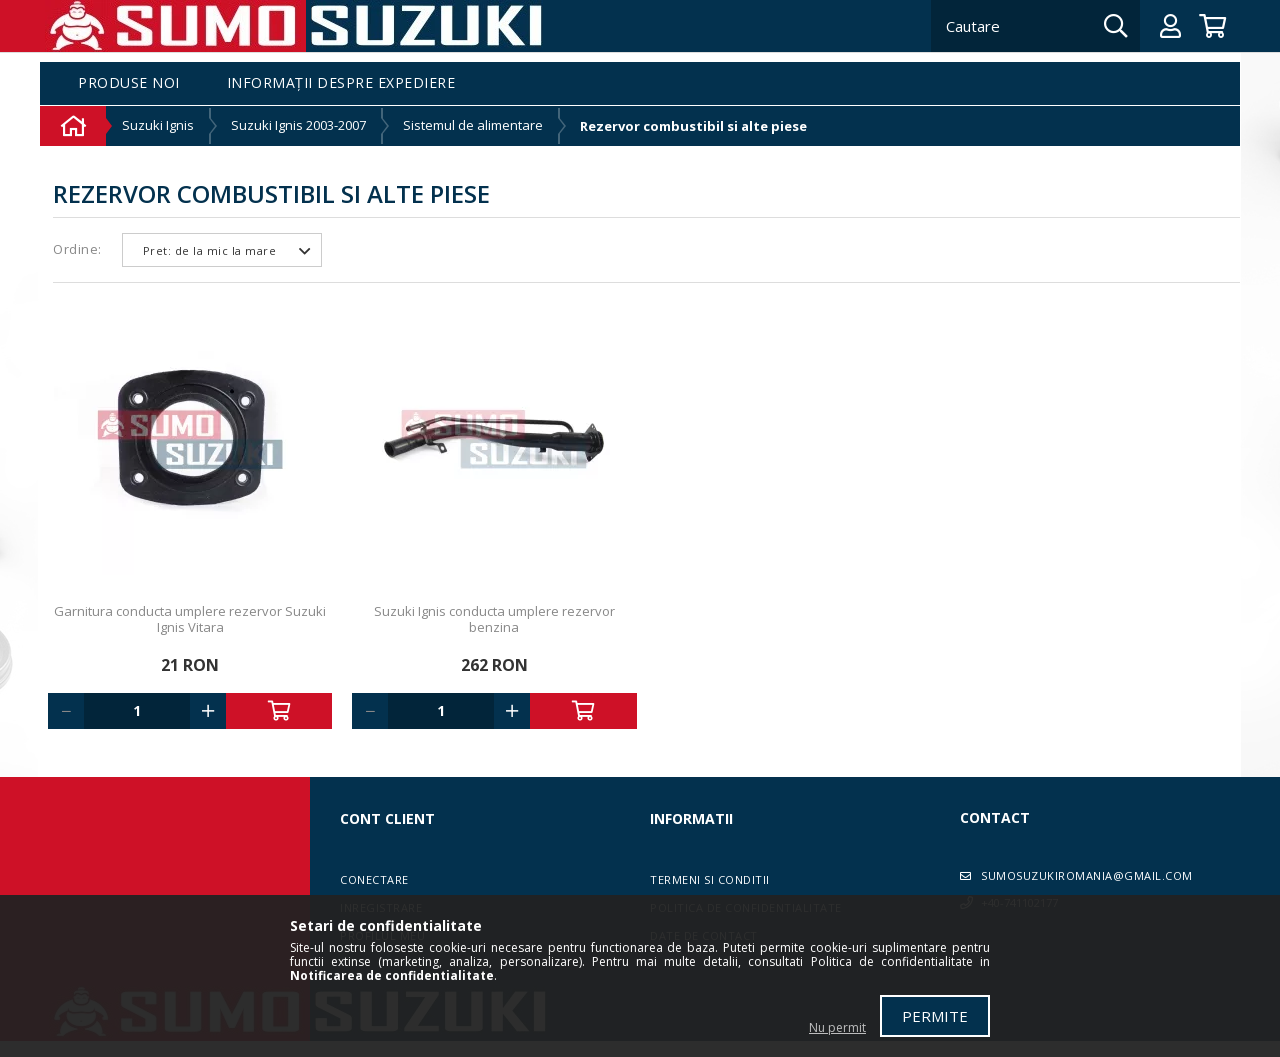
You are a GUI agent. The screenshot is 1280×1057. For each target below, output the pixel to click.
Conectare (374, 879)
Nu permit (837, 1027)
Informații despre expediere (341, 83)
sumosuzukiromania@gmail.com (1087, 875)
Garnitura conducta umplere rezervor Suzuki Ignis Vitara (190, 619)
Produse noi (129, 83)
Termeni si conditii (710, 879)
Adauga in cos (279, 711)
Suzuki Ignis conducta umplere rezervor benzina (494, 619)
